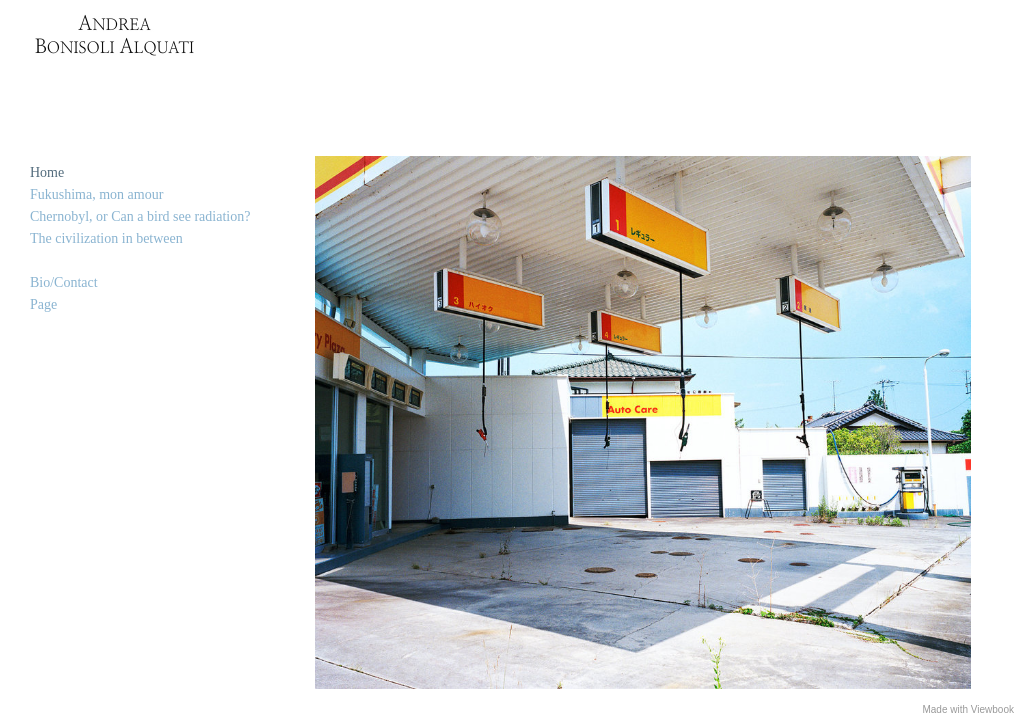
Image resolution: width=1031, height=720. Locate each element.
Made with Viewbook (968, 709)
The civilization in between (106, 238)
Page (43, 304)
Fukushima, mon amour (96, 194)
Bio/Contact (64, 282)
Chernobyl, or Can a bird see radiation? (140, 216)
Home (47, 172)
